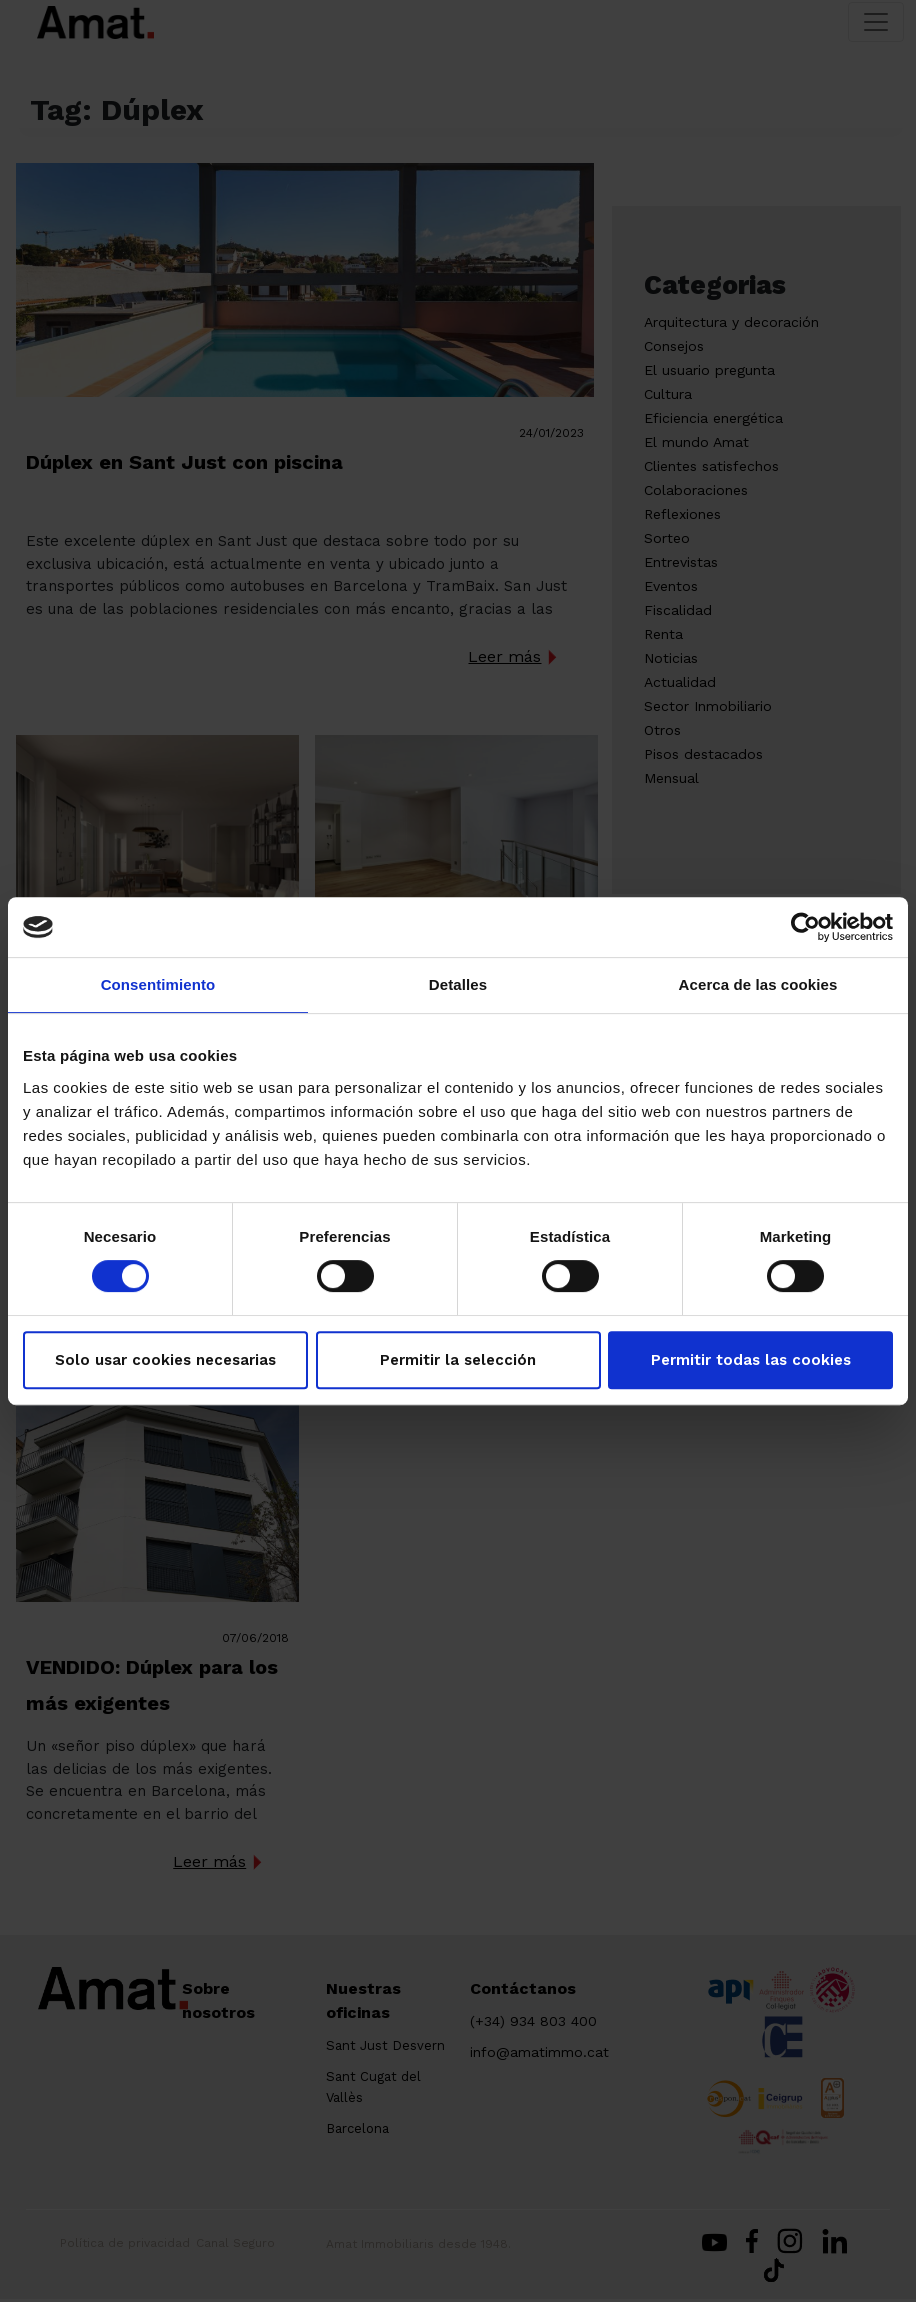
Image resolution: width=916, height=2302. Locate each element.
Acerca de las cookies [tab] (758, 984)
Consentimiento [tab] (158, 984)
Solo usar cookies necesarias (165, 1360)
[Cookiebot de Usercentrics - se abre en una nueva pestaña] (805, 927)
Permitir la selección (458, 1360)
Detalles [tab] (458, 984)
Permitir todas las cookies (751, 1360)
